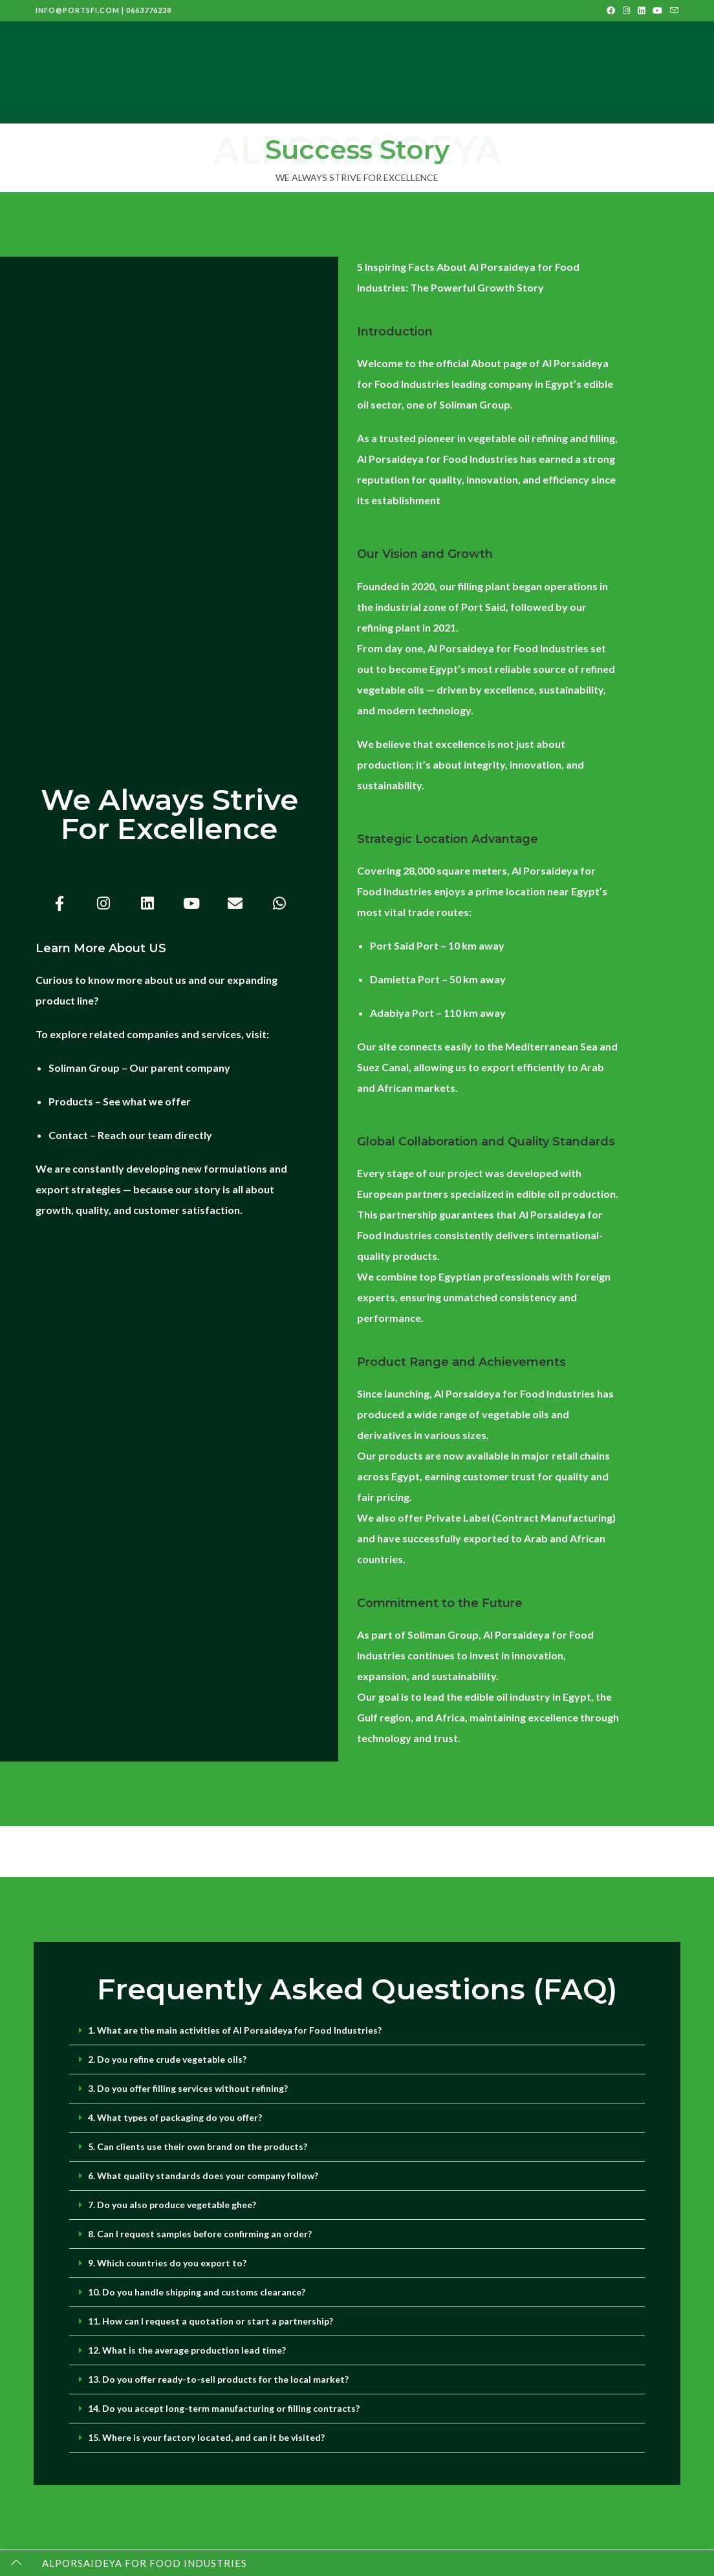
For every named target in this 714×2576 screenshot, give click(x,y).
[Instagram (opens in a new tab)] (626, 10)
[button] (357, 2030)
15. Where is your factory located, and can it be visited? (206, 2437)
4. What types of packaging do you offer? (175, 2117)
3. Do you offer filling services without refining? (188, 2088)
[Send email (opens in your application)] (672, 10)
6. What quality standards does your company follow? (203, 2175)
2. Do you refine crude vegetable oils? (167, 2059)
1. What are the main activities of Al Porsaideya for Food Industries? (235, 2030)
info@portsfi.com (78, 10)
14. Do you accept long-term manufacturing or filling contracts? (224, 2408)
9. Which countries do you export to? (167, 2262)
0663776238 (148, 10)
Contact (68, 1135)
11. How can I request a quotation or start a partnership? (210, 2320)
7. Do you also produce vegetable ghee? (172, 2204)
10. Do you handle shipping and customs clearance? (196, 2291)
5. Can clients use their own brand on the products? (197, 2146)
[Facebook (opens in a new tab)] (611, 10)
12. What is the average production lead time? (187, 2350)
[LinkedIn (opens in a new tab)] (641, 10)
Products (71, 1101)
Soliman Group (84, 1067)
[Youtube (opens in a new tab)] (657, 10)
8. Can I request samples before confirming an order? (200, 2233)
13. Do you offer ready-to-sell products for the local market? (218, 2379)
